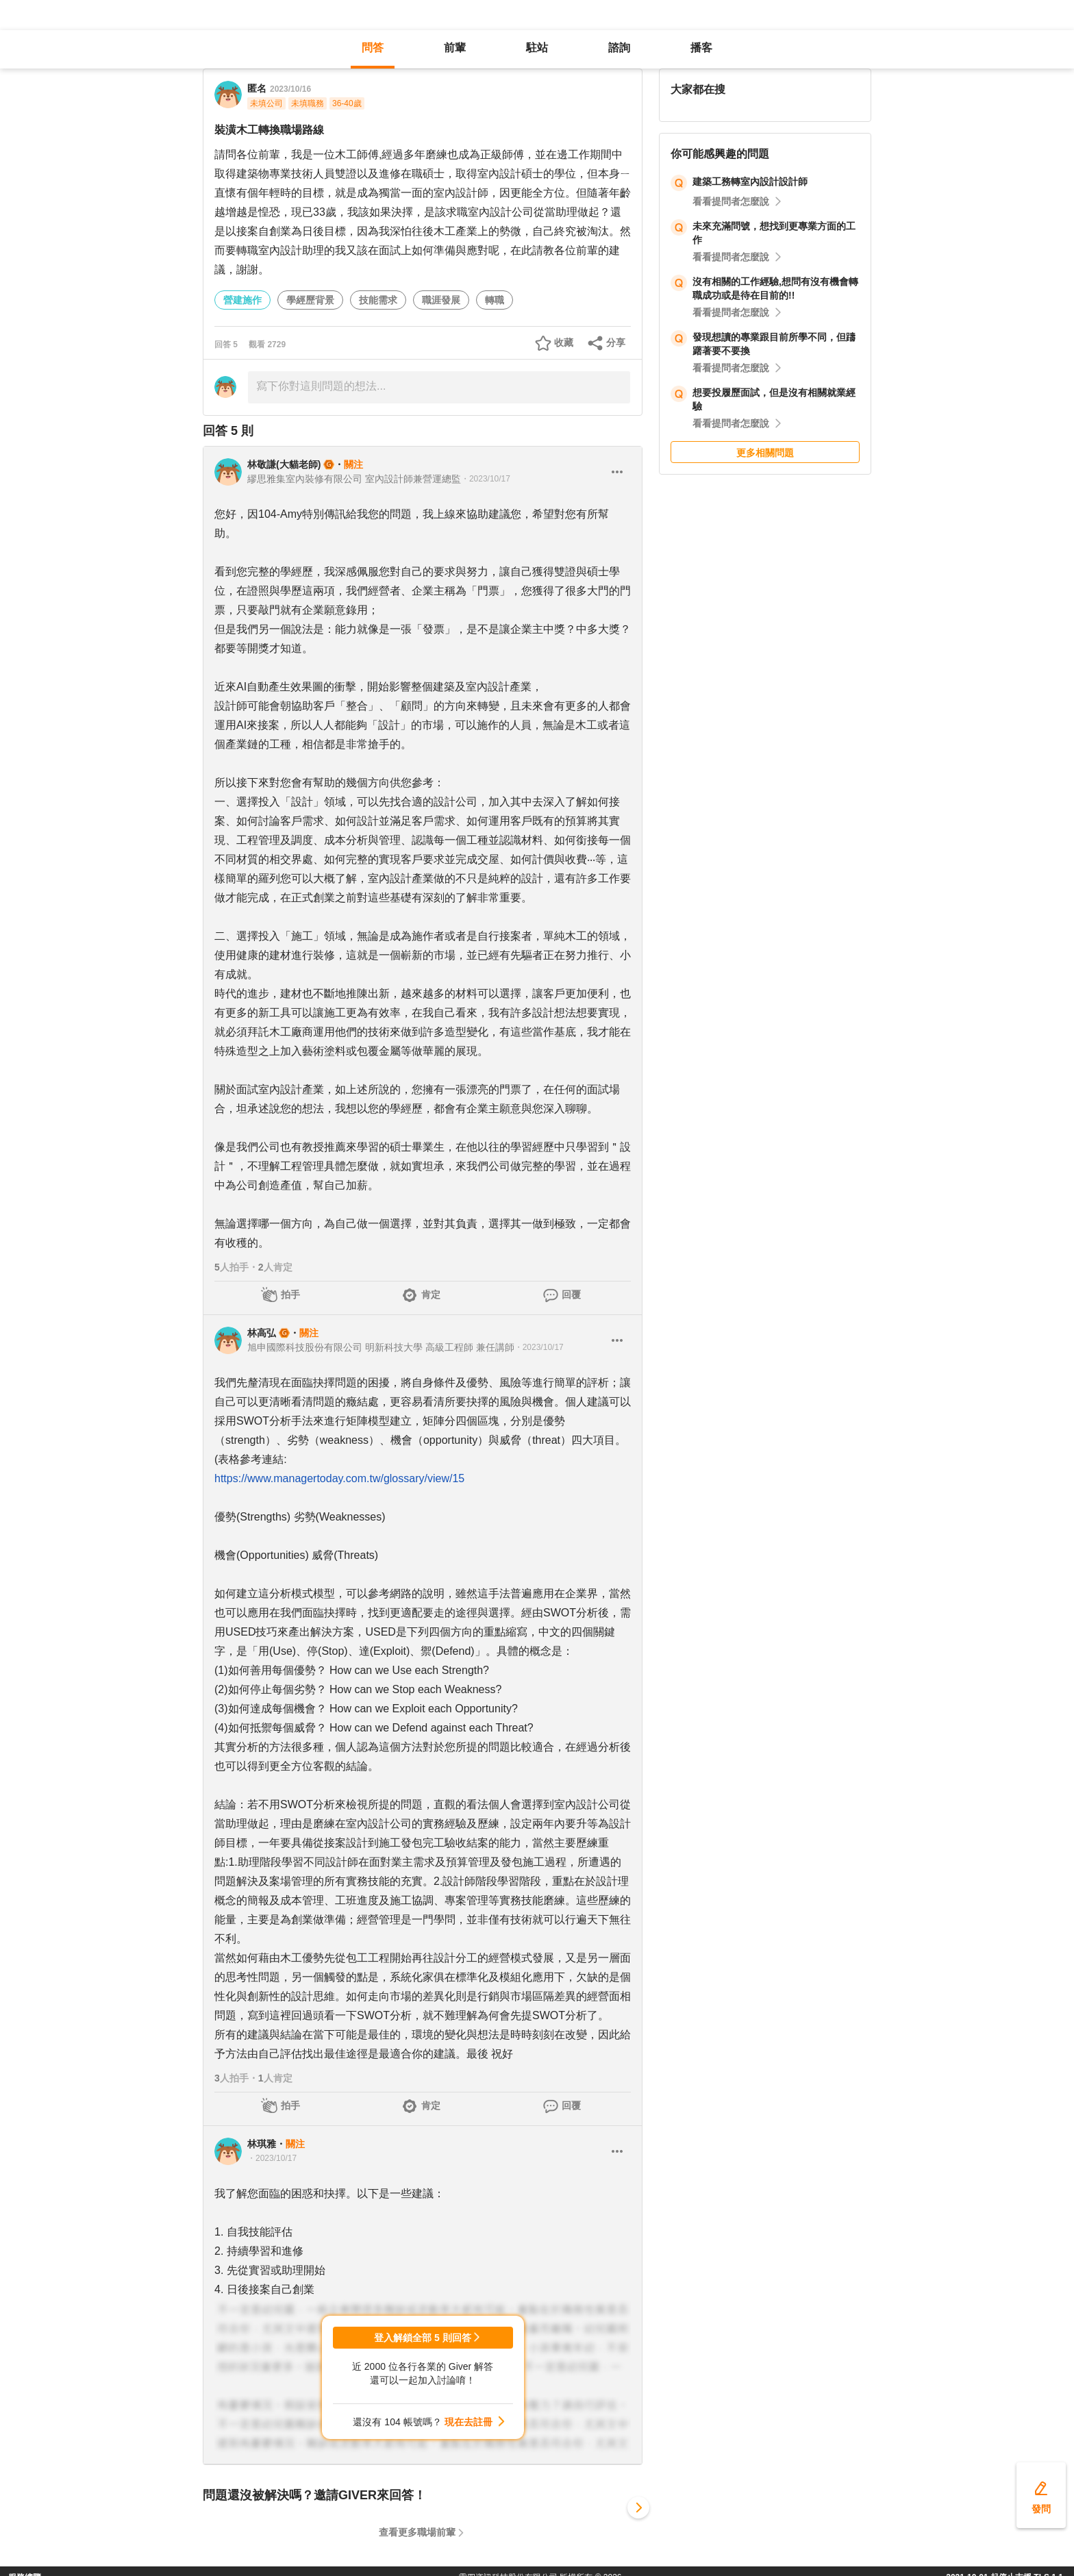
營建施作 (242, 300)
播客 (701, 47)
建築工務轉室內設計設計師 (750, 181)
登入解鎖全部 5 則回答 (422, 2337)
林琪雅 (261, 2143)
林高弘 (261, 1332)
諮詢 (619, 47)
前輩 (455, 47)
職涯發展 (441, 300)
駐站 (537, 47)
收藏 (563, 342)
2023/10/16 (290, 89)
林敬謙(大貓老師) (284, 464)
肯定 (430, 1294)
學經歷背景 (310, 300)
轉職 (494, 300)
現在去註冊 (468, 2421)
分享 (615, 342)
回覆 (571, 1294)
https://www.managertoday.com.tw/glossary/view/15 (339, 1478)
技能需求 (378, 300)
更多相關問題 (765, 452)
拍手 (290, 1294)
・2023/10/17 (485, 479)
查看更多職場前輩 (417, 2532)
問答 (373, 47)
